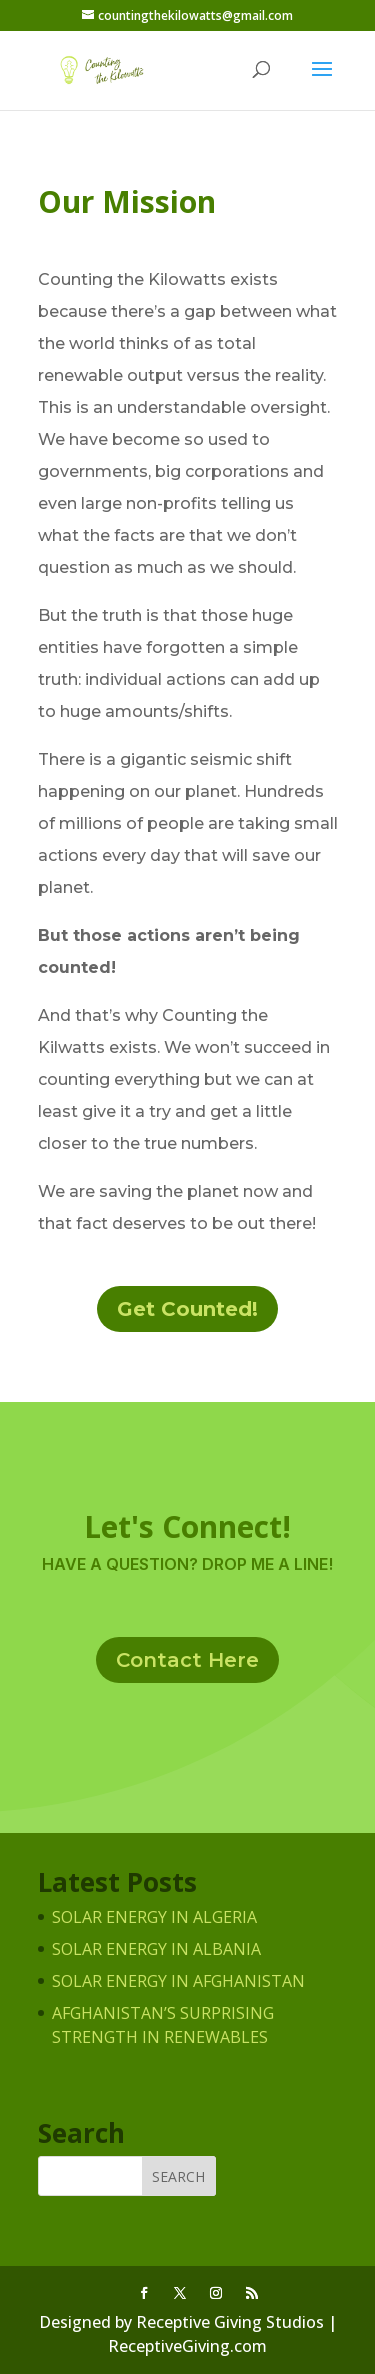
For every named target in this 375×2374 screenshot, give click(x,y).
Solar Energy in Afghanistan (178, 1981)
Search (178, 2176)
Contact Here (187, 1660)
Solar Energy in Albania (156, 1949)
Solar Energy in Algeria (154, 1917)
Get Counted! (187, 1309)
